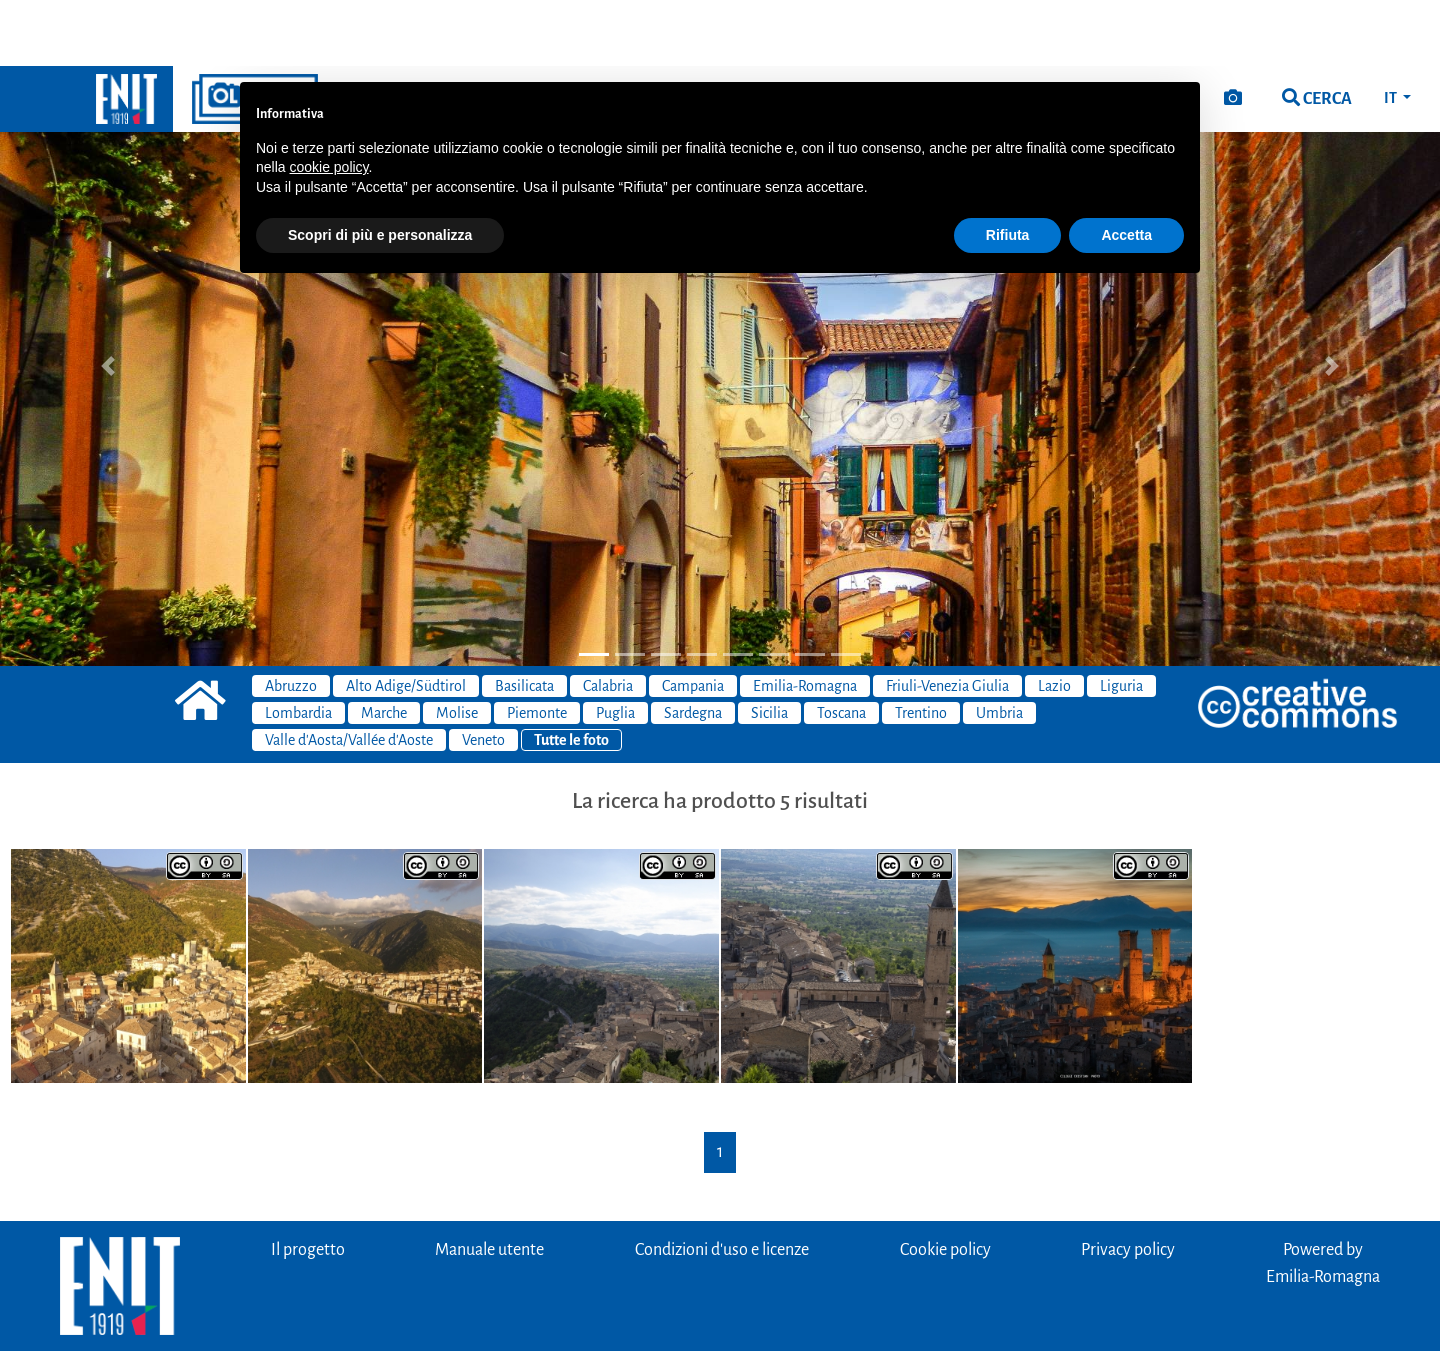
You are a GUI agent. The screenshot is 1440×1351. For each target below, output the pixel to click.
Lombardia (298, 647)
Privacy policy (1128, 1184)
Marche (384, 647)
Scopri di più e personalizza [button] (380, 169)
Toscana (841, 647)
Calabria (608, 620)
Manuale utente (489, 1184)
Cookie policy (945, 1184)
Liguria (1121, 620)
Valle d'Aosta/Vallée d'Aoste (349, 674)
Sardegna (693, 647)
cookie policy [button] (328, 101)
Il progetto (308, 1184)
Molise (457, 647)
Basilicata (524, 620)
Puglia (615, 647)
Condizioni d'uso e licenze (722, 1184)
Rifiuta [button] (1008, 169)
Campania (693, 620)
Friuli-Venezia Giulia (947, 620)
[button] (108, 300)
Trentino (921, 647)
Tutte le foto (571, 674)
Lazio (1054, 620)
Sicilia (769, 647)
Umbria (999, 647)
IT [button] (1391, 32)
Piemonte (537, 647)
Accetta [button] (1126, 169)
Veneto (483, 674)
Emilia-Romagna (805, 620)
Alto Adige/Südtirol (406, 620)
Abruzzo (291, 620)
